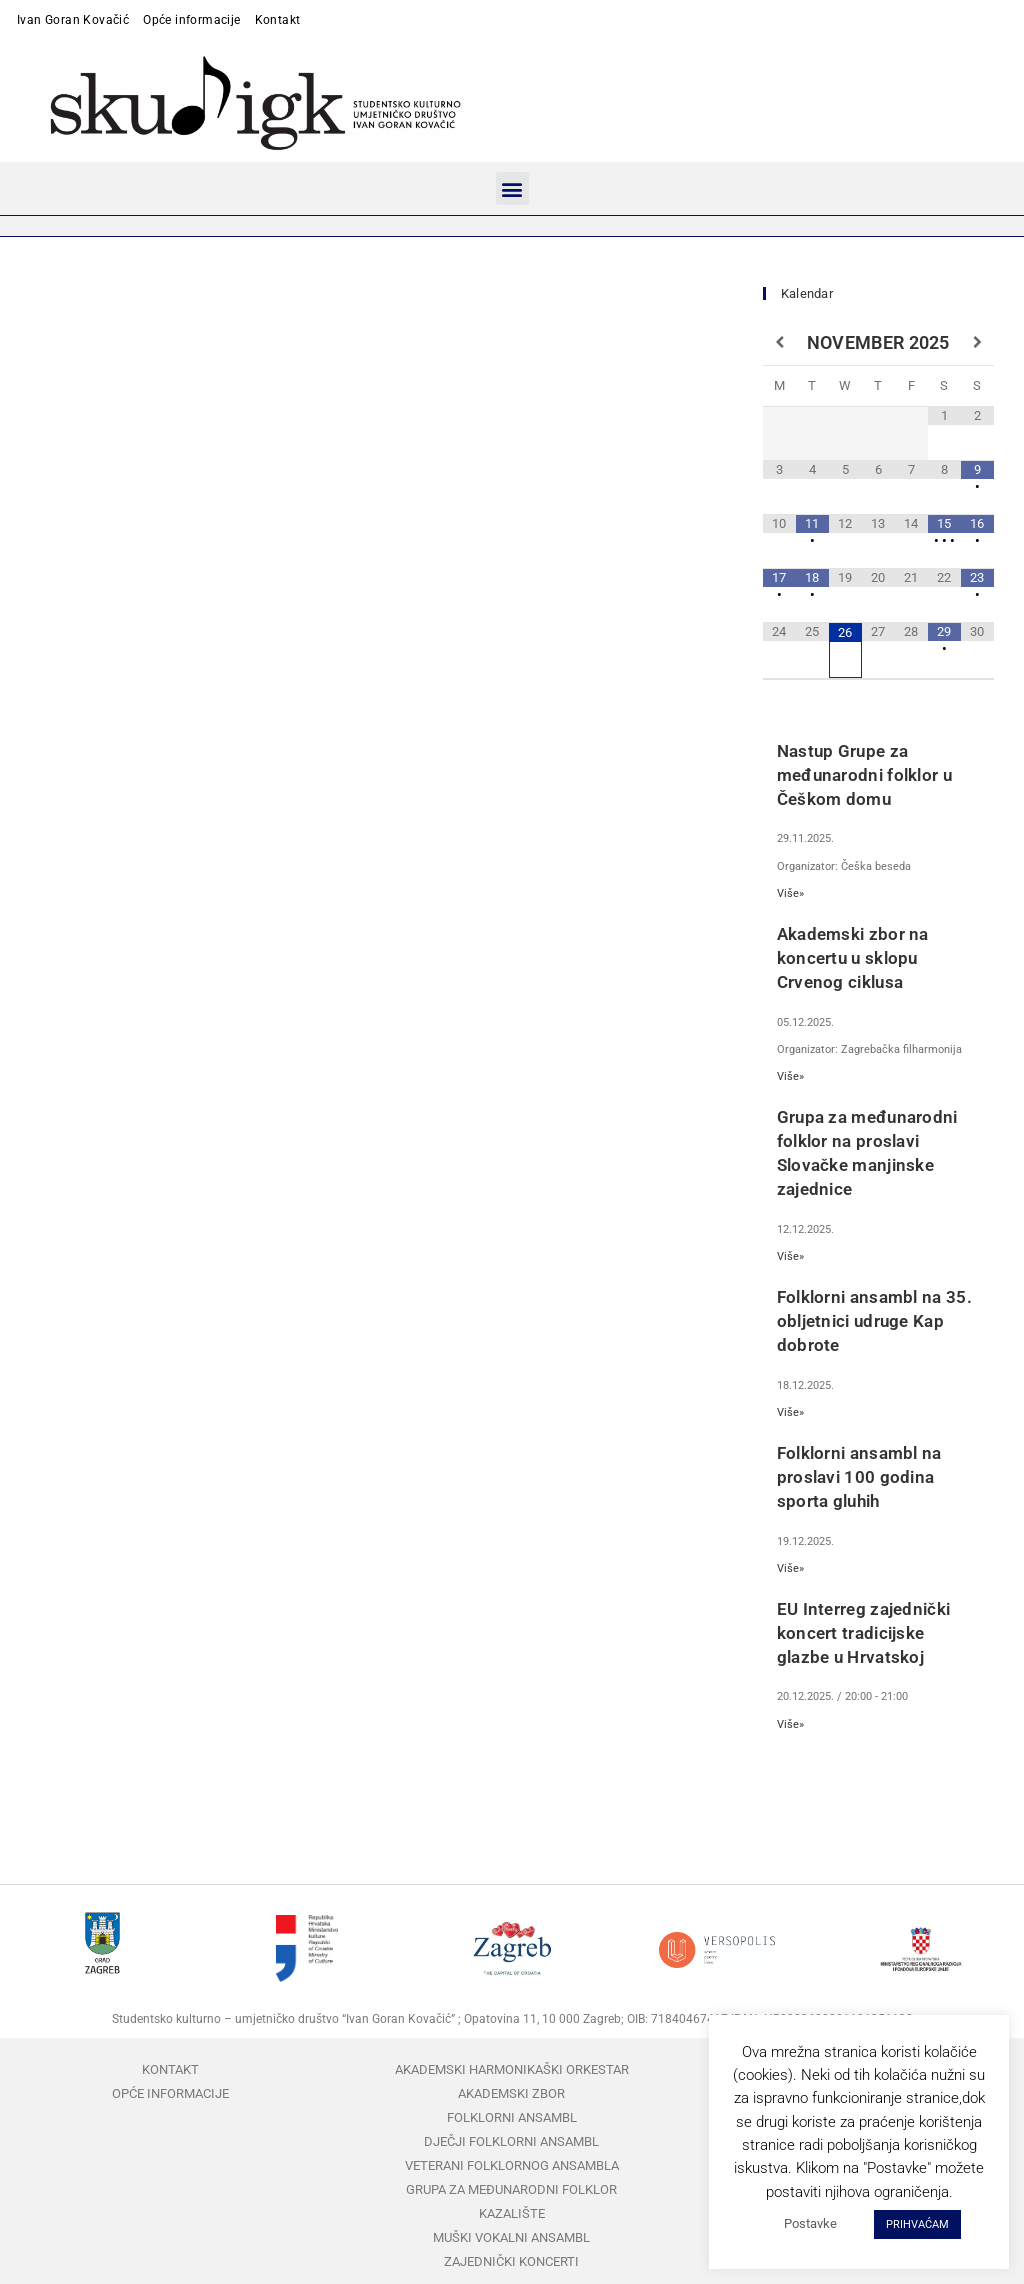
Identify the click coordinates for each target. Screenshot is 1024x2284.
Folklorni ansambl (512, 2117)
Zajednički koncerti (511, 2261)
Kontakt (278, 20)
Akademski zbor (511, 2093)
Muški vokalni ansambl (511, 2237)
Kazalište (512, 2213)
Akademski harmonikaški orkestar (512, 2069)
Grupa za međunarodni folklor (511, 2189)
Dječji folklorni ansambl (511, 2141)
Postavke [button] (810, 2223)
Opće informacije (191, 20)
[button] (512, 188)
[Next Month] (977, 343)
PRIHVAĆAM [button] (917, 2224)
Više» (790, 893)
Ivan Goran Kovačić (73, 20)
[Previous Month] (779, 343)
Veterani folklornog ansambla (512, 2165)
